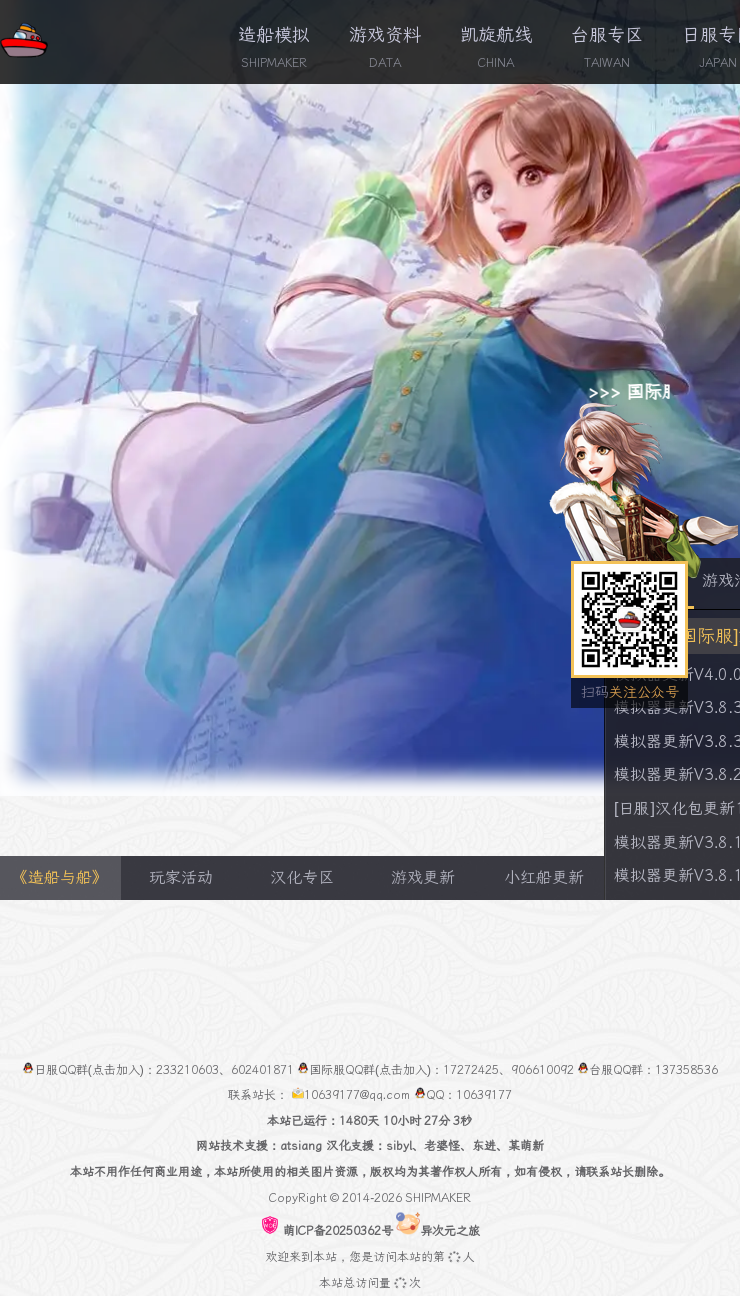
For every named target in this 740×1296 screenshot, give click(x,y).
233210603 (187, 1070)
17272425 (471, 1070)
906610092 (542, 1070)
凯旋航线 (496, 35)
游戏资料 (385, 35)
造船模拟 (274, 35)
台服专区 (607, 35)
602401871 (262, 1070)
